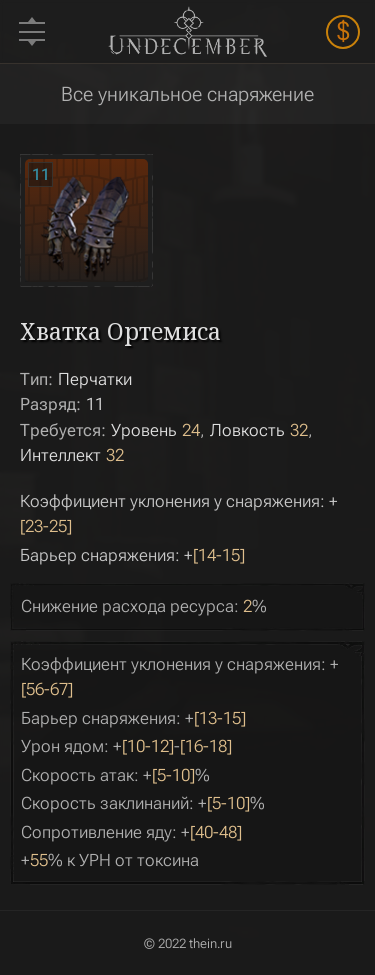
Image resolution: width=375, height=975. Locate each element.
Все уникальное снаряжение (187, 94)
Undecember (187, 31)
